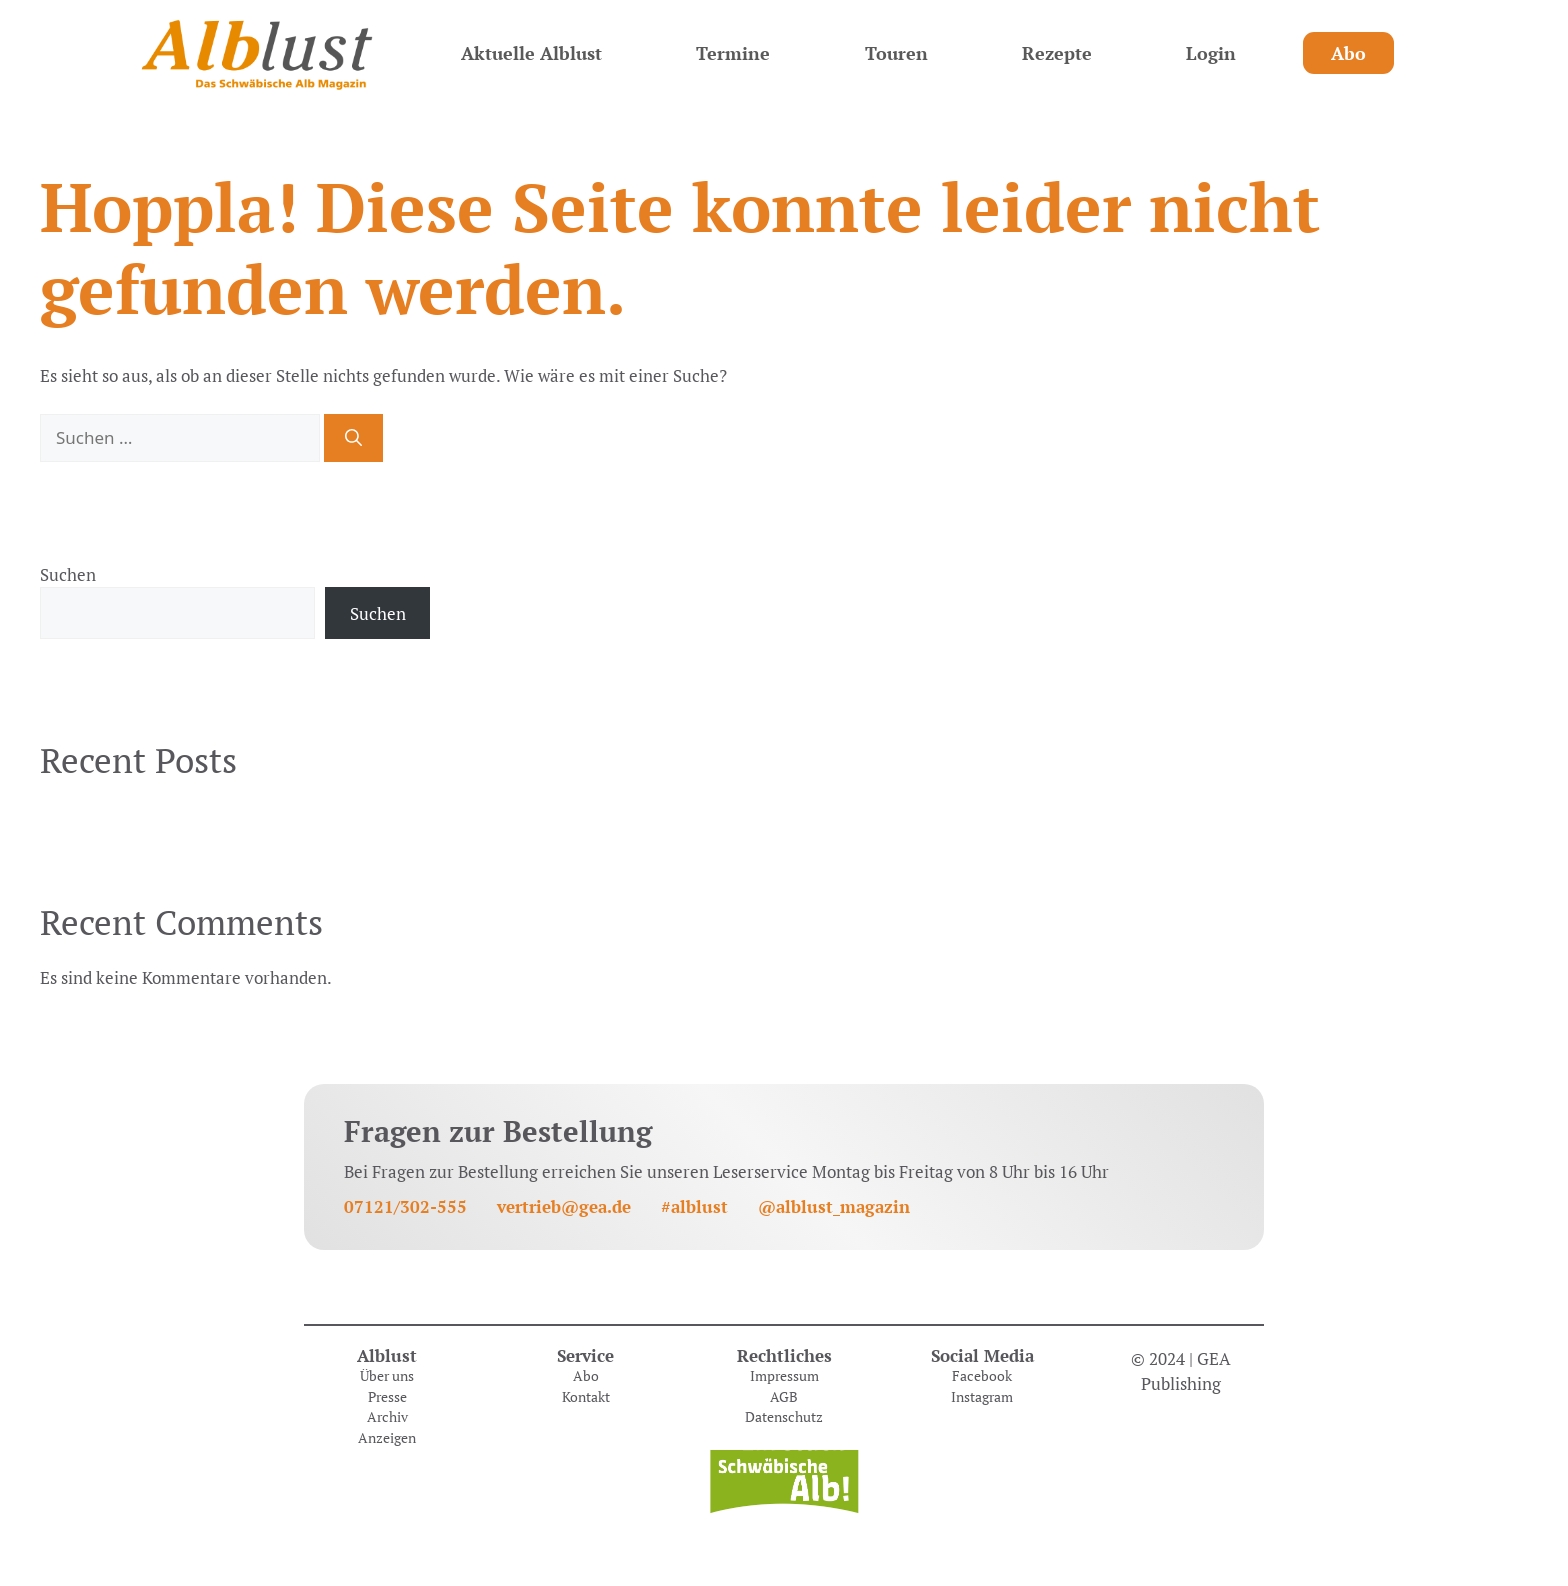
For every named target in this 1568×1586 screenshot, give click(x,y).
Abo (1348, 53)
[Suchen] (353, 438)
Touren (896, 53)
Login (1211, 53)
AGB (784, 1397)
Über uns (387, 1376)
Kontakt (586, 1397)
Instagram (982, 1397)
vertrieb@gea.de (564, 1206)
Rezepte (1057, 53)
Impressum (784, 1376)
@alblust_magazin (834, 1206)
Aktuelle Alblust (531, 53)
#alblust (694, 1206)
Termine (733, 53)
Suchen (68, 574)
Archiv (387, 1417)
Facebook (982, 1376)
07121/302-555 (405, 1206)
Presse (387, 1397)
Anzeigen (387, 1438)
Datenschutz (784, 1417)
